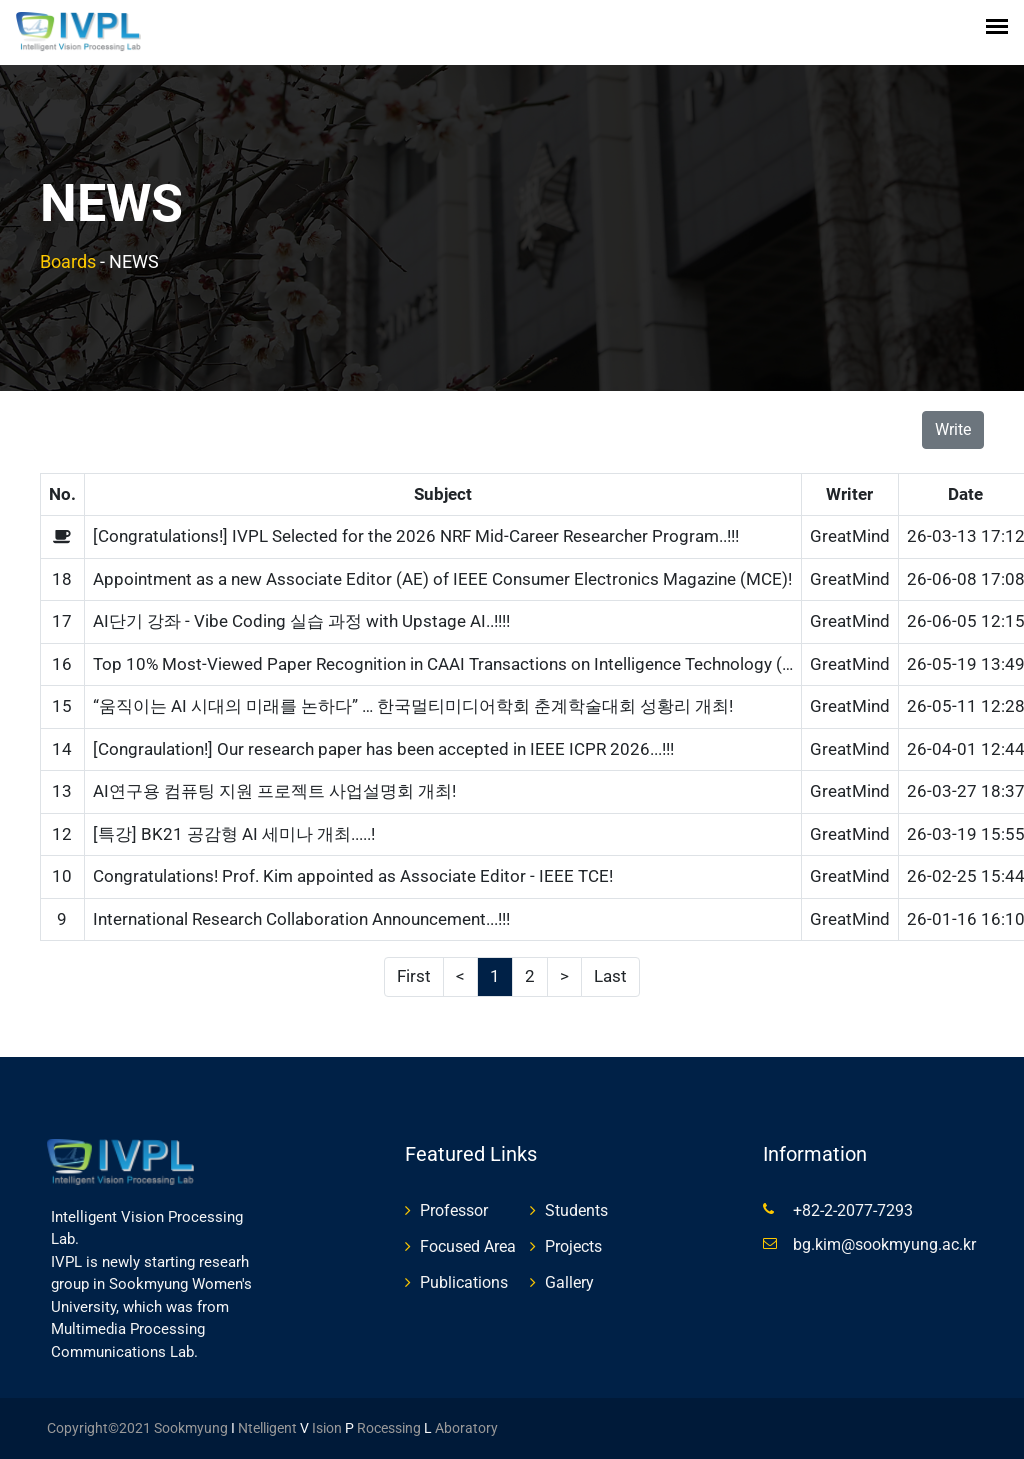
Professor (454, 1210)
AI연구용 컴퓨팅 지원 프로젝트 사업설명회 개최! (274, 791)
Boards (68, 261)
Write (953, 429)
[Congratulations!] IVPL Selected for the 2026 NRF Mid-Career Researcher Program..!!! (416, 536)
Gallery (569, 1282)
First (414, 976)
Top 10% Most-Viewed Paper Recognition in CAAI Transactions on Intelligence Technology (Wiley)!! (464, 664)
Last (610, 976)
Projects (573, 1246)
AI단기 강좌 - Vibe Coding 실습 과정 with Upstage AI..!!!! (301, 621)
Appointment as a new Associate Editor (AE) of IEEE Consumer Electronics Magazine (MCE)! (442, 579)
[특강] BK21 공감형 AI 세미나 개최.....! (234, 834)
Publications (464, 1282)
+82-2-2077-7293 (853, 1210)
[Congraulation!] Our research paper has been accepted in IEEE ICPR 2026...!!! (383, 749)
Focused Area (468, 1246)
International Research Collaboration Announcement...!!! (301, 919)
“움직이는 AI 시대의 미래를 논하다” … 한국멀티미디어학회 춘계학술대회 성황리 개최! (413, 706)
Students (576, 1210)
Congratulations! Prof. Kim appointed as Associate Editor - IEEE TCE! (353, 876)
